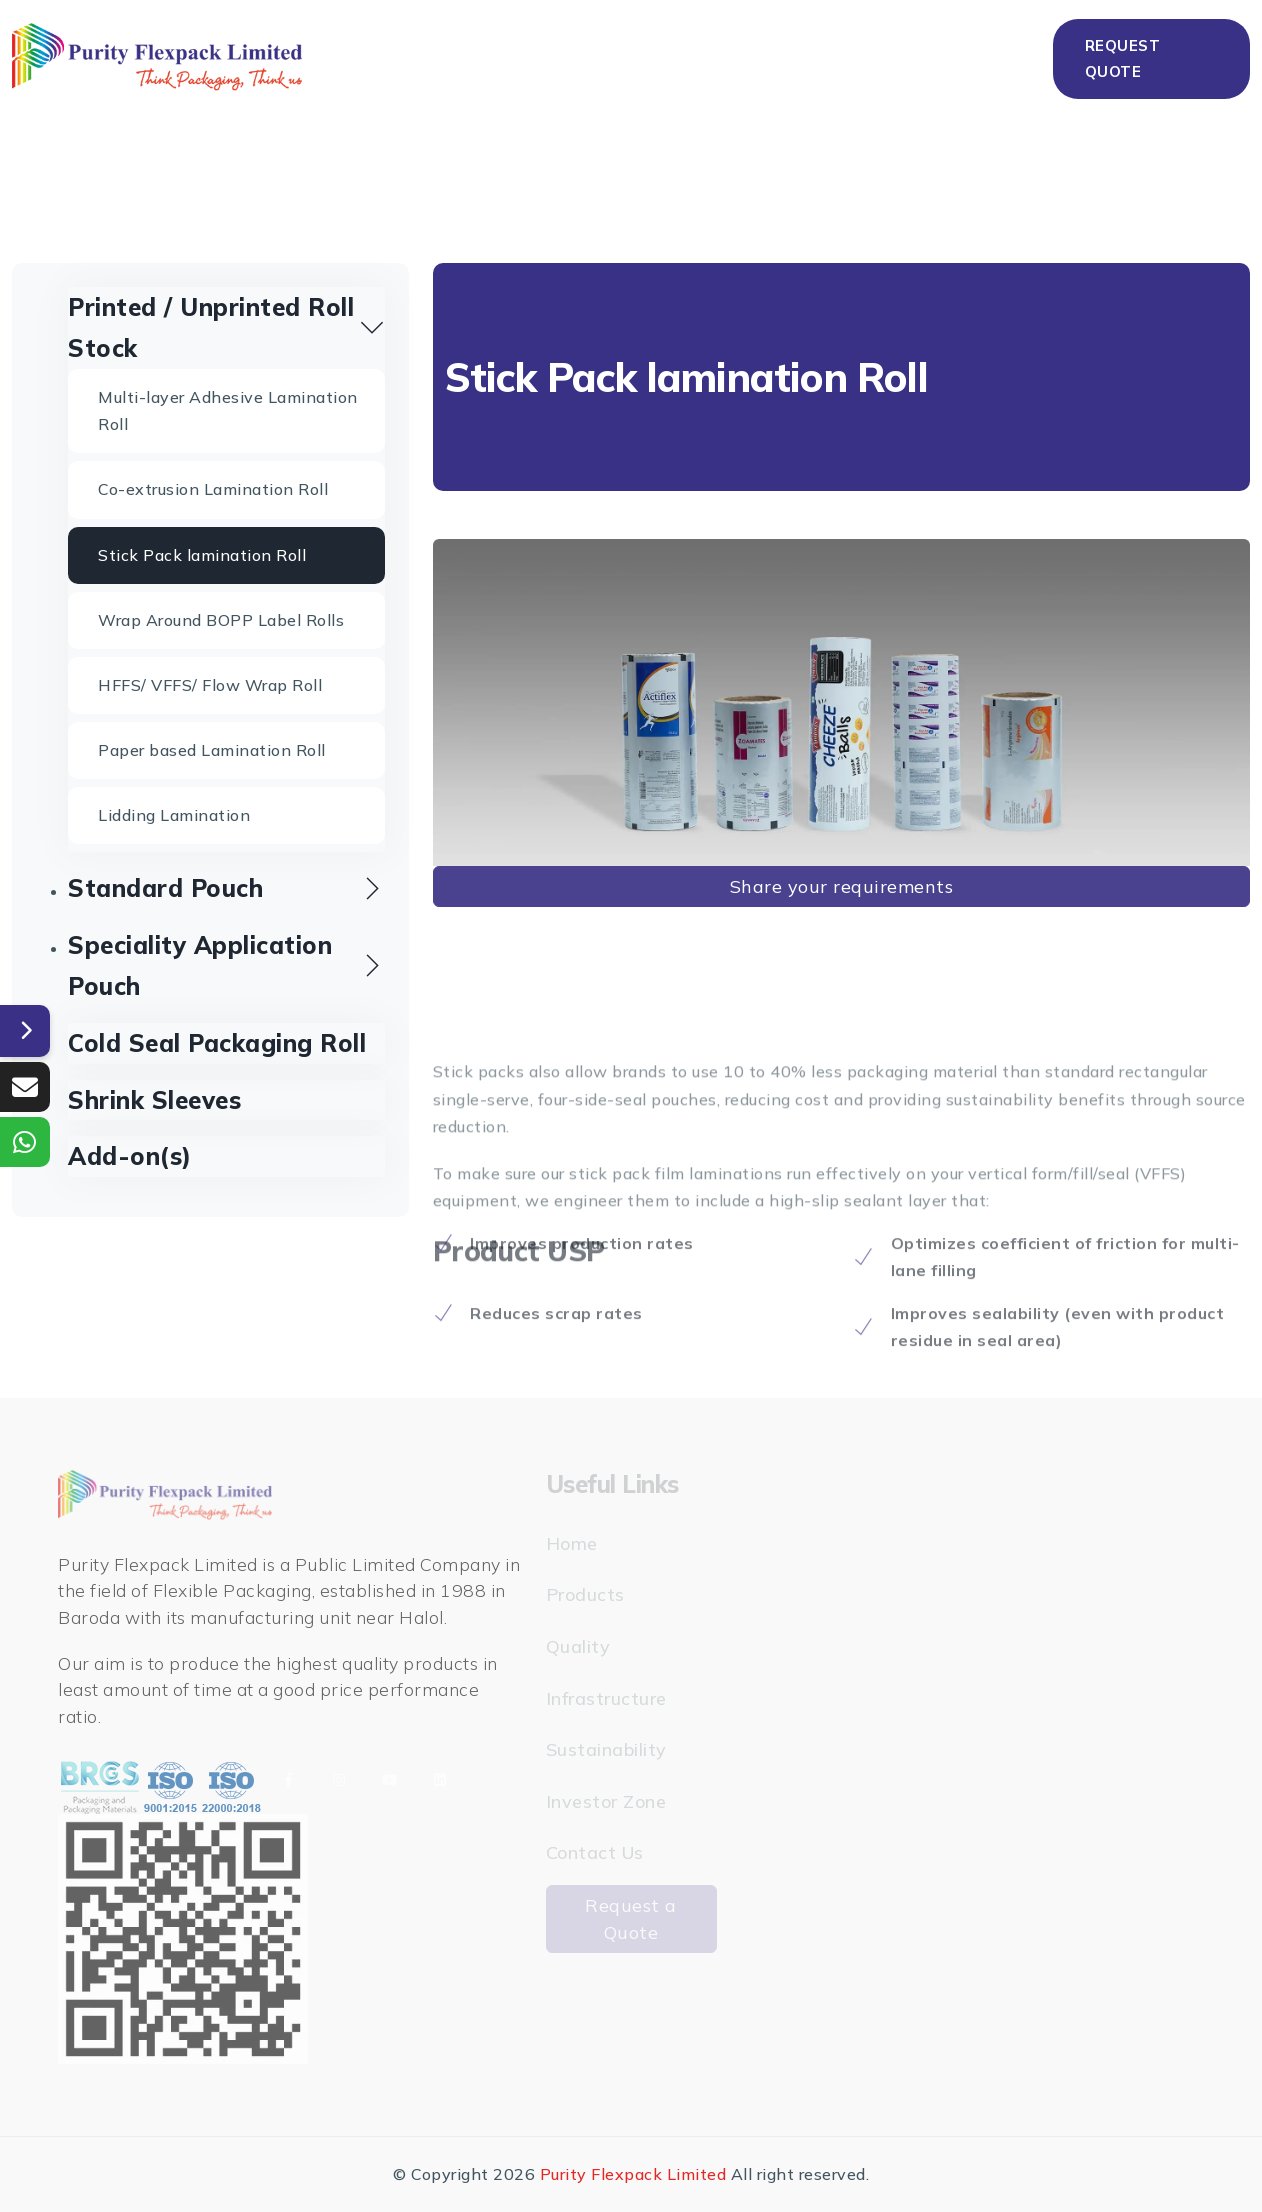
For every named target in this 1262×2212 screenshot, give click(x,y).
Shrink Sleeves (154, 1100)
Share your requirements (842, 886)
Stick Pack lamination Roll (202, 555)
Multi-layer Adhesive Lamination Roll (228, 410)
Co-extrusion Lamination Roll (213, 489)
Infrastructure (702, 55)
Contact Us (999, 55)
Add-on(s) (130, 1156)
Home (362, 55)
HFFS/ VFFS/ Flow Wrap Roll (210, 685)
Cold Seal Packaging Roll (217, 1043)
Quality (574, 55)
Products (457, 55)
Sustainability (861, 55)
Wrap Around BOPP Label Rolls (221, 620)
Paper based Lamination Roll (212, 750)
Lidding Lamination (174, 815)
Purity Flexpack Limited (633, 2174)
